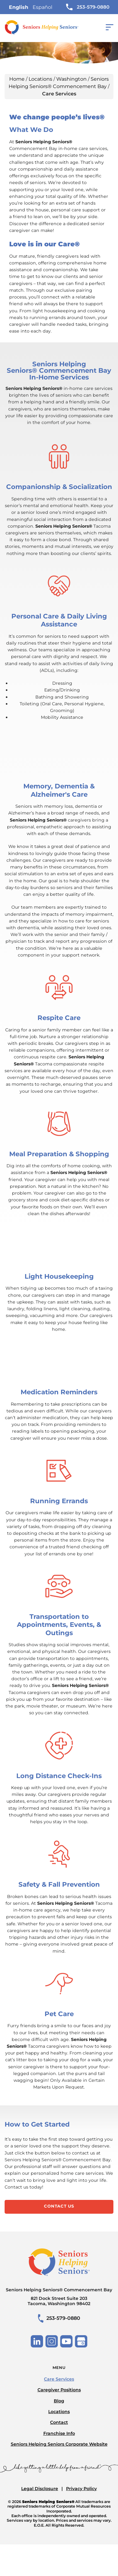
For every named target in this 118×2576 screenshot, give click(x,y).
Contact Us (59, 2206)
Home (17, 79)
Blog (59, 2401)
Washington (71, 79)
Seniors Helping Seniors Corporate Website (59, 2444)
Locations (40, 79)
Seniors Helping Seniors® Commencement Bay (59, 2296)
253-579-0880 (87, 7)
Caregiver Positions (59, 2390)
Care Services (59, 2379)
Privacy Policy (81, 2488)
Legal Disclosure (39, 2488)
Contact (59, 2422)
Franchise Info (59, 2433)
